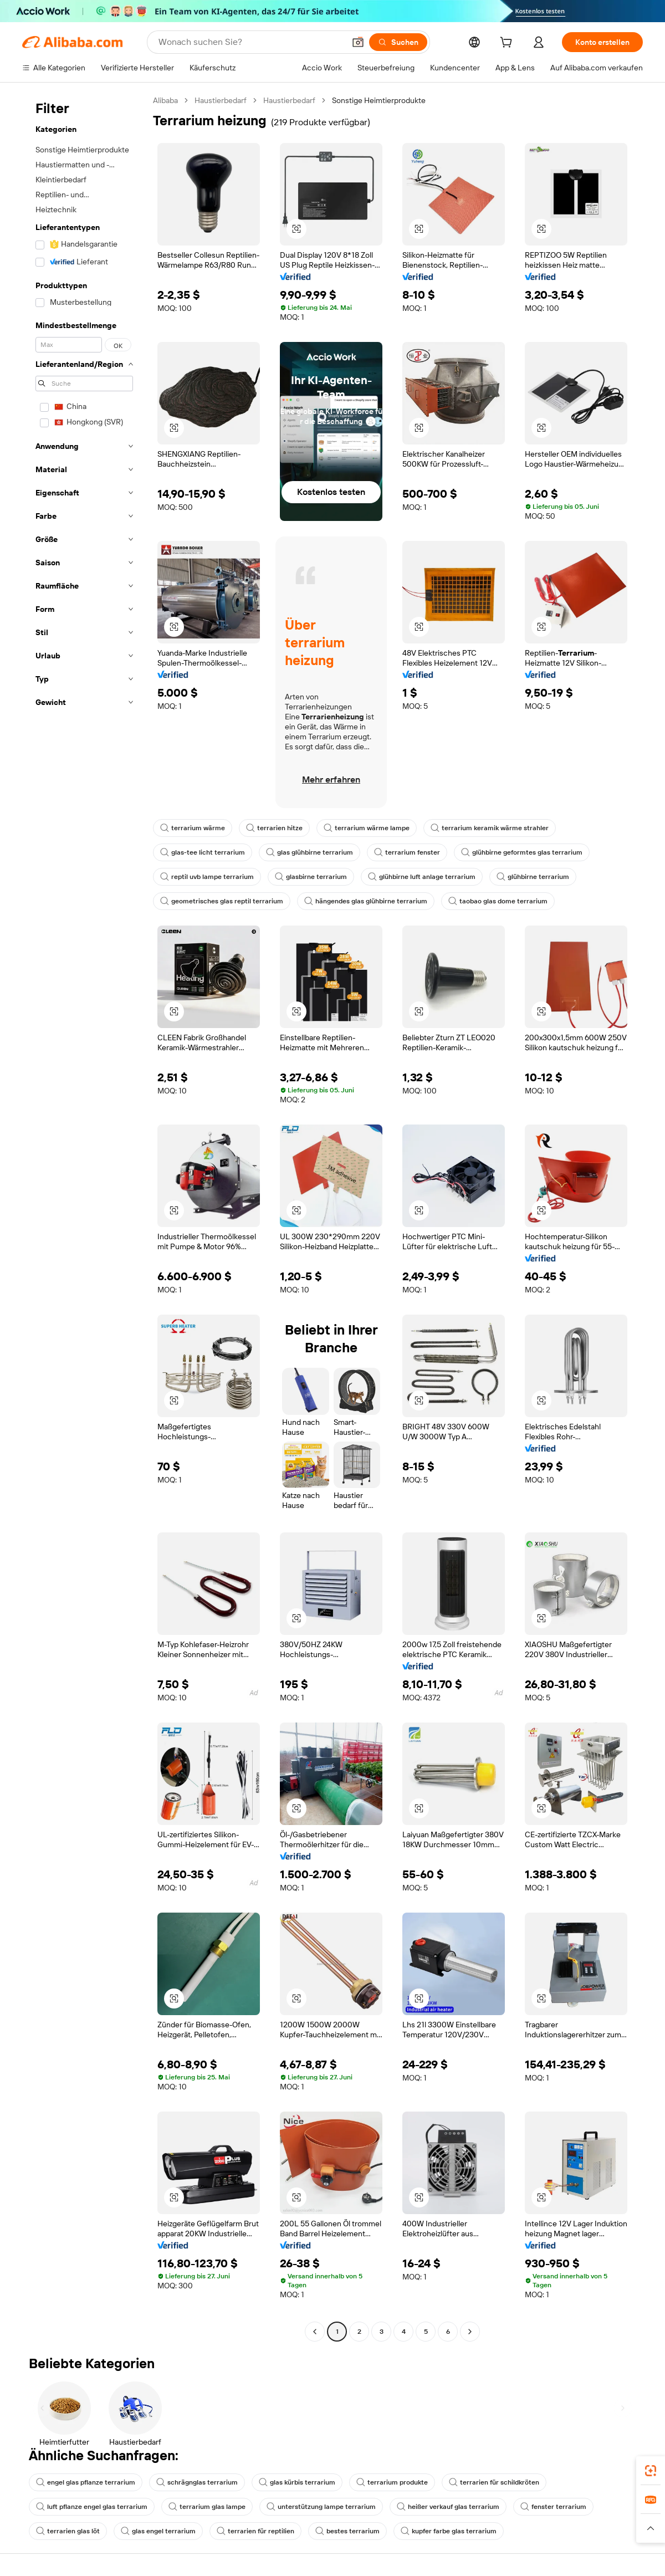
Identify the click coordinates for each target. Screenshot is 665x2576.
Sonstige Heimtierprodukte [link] (379, 100)
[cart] (508, 43)
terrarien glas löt (68, 2531)
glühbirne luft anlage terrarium (421, 876)
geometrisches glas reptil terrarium (221, 901)
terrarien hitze (274, 828)
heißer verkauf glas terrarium (448, 2506)
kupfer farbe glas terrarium (449, 2531)
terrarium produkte (392, 2482)
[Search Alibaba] (250, 42)
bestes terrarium (347, 2531)
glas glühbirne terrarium (309, 852)
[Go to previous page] (315, 2332)
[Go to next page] (470, 2332)
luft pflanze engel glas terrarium (91, 2506)
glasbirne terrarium (311, 876)
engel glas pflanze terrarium (85, 2482)
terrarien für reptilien (255, 2531)
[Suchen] (398, 42)
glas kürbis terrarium (297, 2482)
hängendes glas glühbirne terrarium (365, 901)
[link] (650, 2470)
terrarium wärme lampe (367, 828)
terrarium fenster (407, 852)
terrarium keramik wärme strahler (490, 828)
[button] (358, 42)
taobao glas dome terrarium (498, 901)
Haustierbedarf (221, 100)
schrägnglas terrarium (197, 2482)
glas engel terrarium (158, 2531)
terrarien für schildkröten (494, 2482)
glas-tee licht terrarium (202, 852)
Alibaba (165, 100)
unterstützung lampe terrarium (321, 2506)
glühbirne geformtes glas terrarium (521, 852)
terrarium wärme (192, 828)
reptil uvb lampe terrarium (207, 876)
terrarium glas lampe (206, 2506)
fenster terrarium (553, 2506)
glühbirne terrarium (533, 876)
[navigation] (84, 1217)
